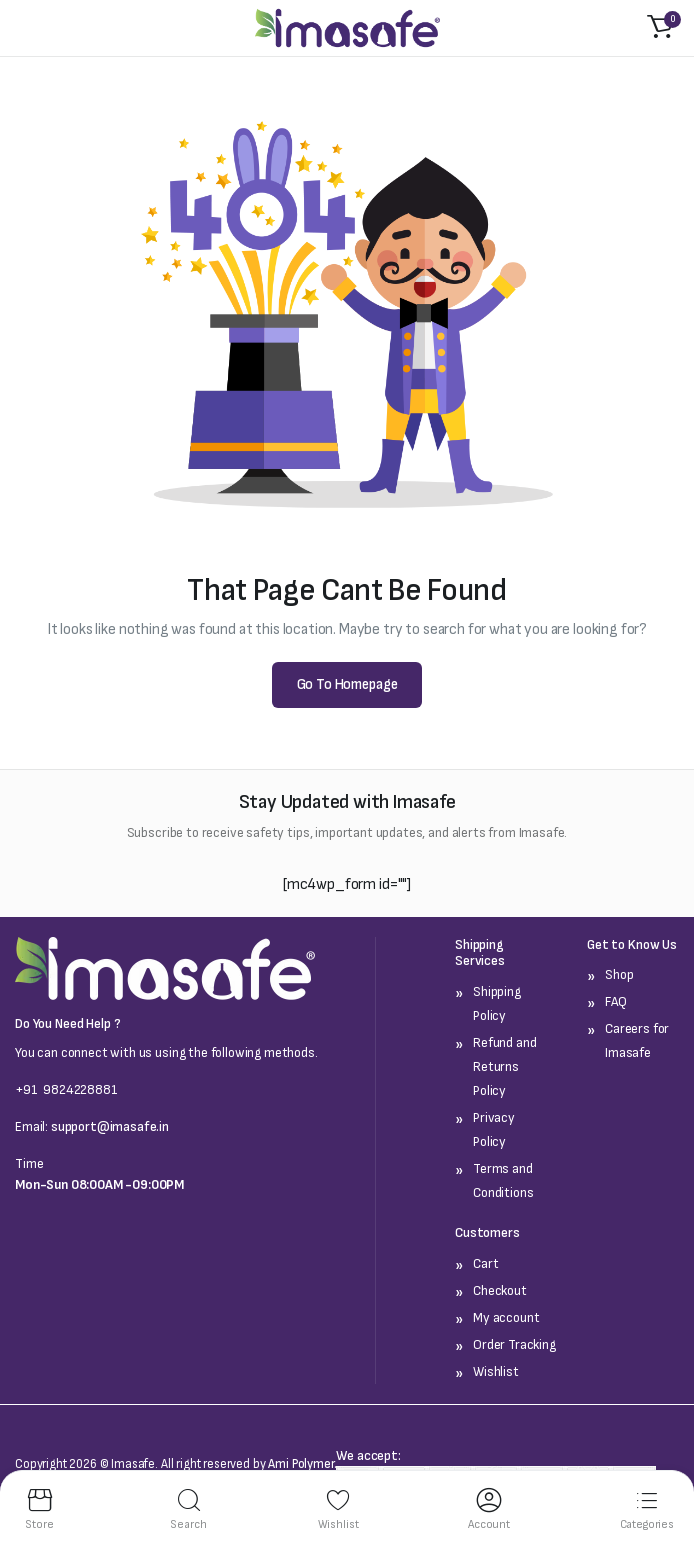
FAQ (616, 1001)
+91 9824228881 (66, 1089)
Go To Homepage (347, 684)
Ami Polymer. (302, 1464)
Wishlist (496, 1371)
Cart (485, 1263)
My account (506, 1317)
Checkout (500, 1290)
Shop (619, 974)
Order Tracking (514, 1344)
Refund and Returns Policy (504, 1066)
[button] (660, 28)
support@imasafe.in (110, 1126)
